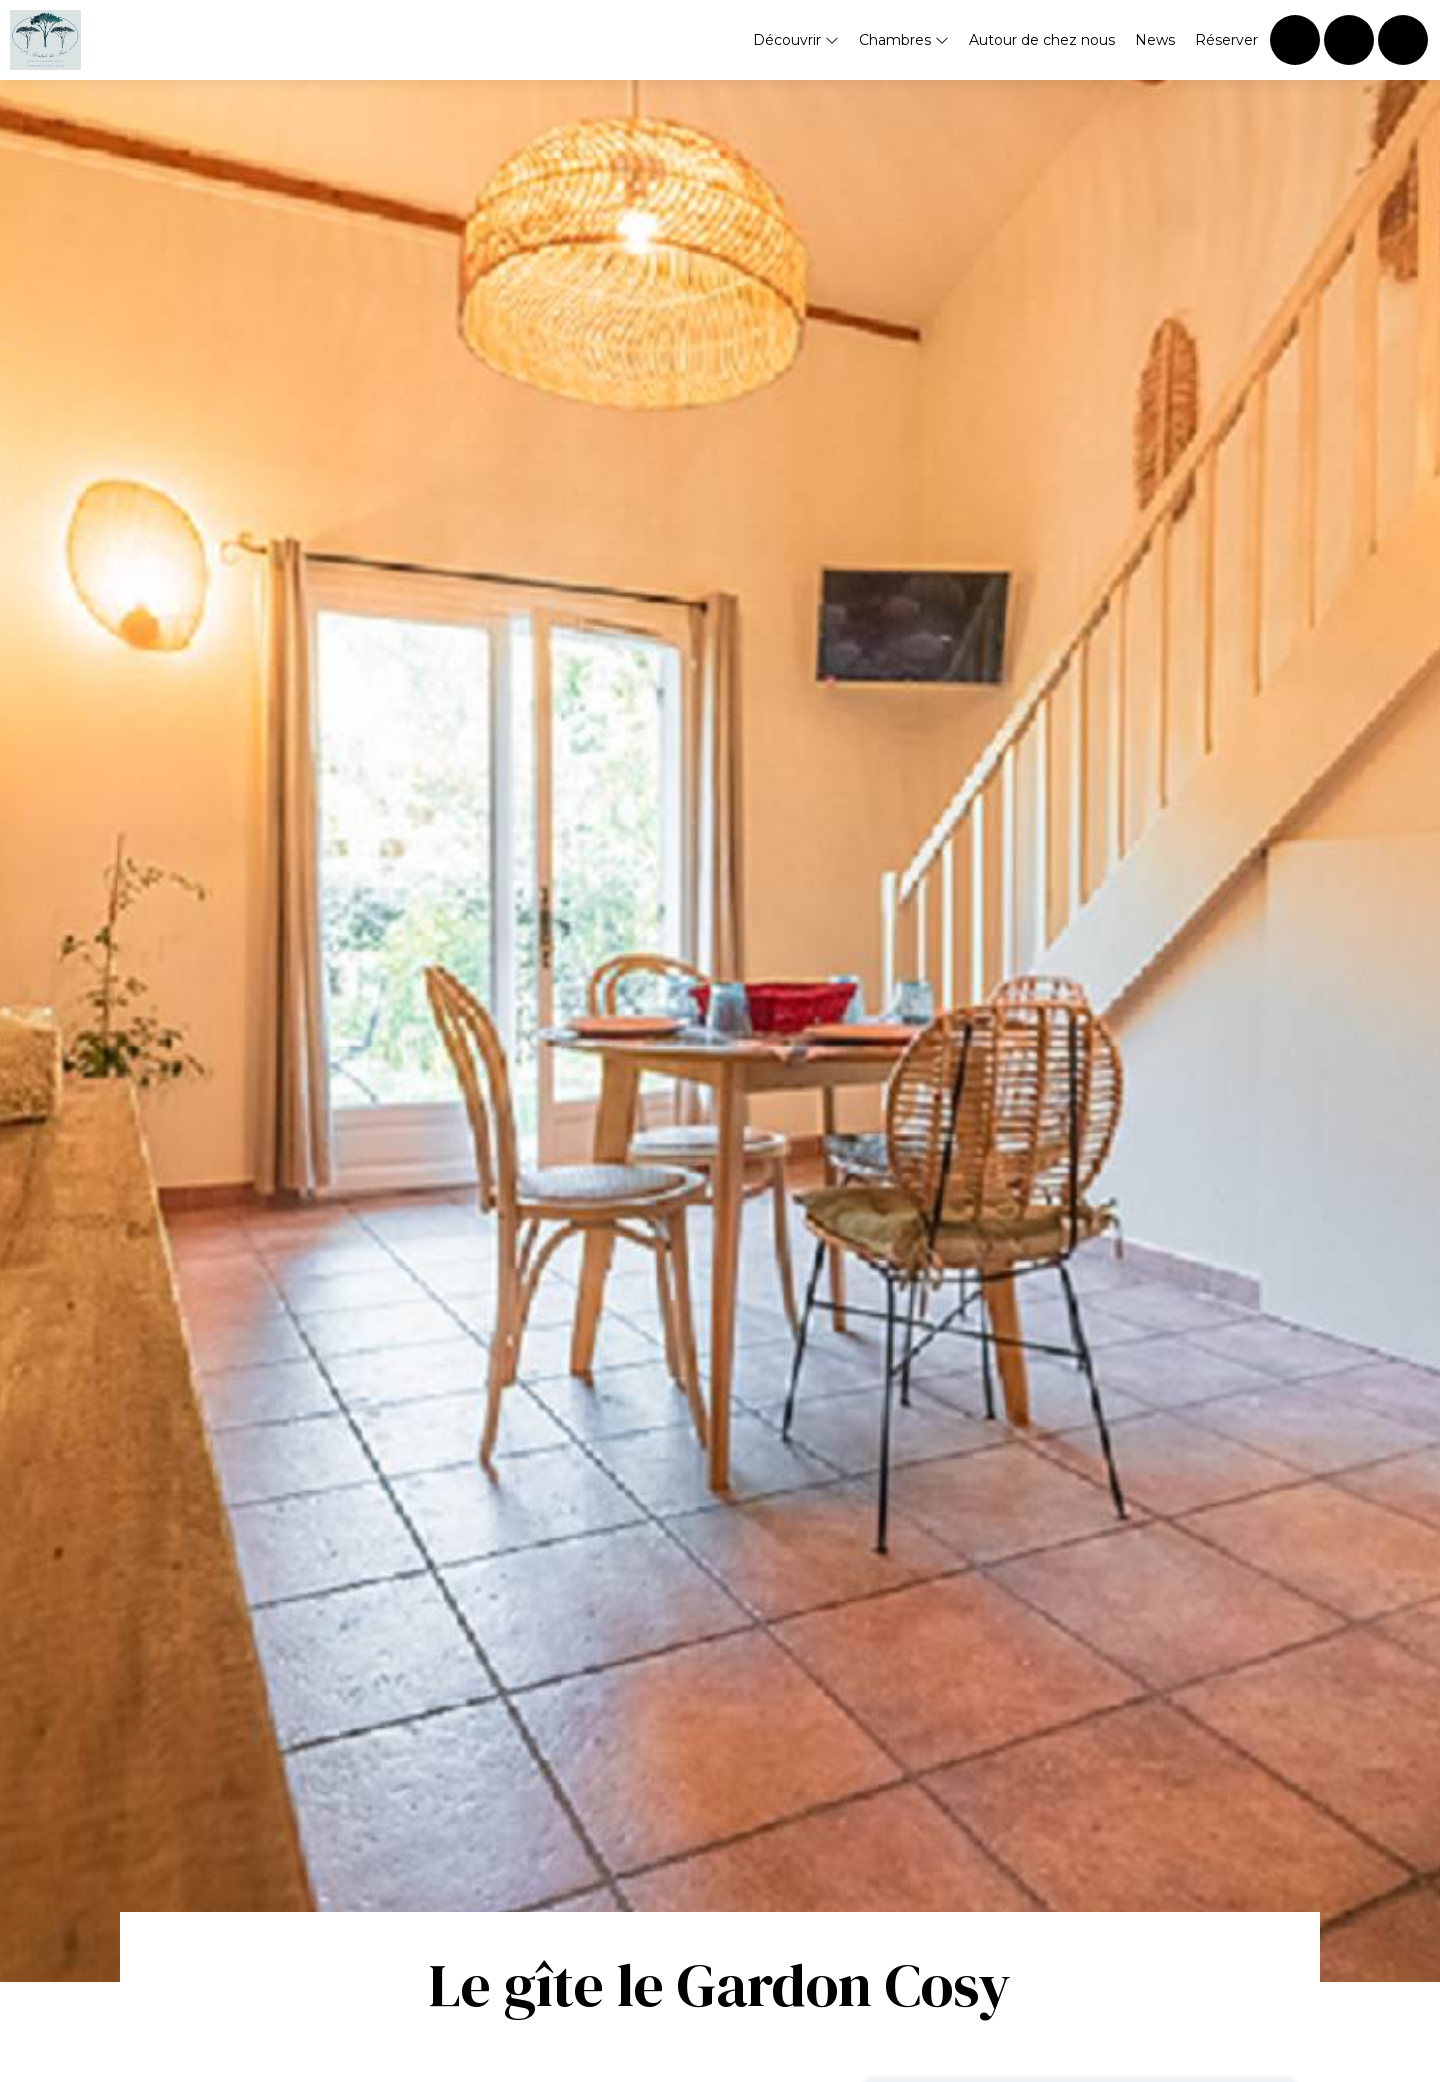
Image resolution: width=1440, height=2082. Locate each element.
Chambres (904, 40)
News (1155, 40)
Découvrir (796, 40)
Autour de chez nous (1042, 40)
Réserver (1226, 40)
